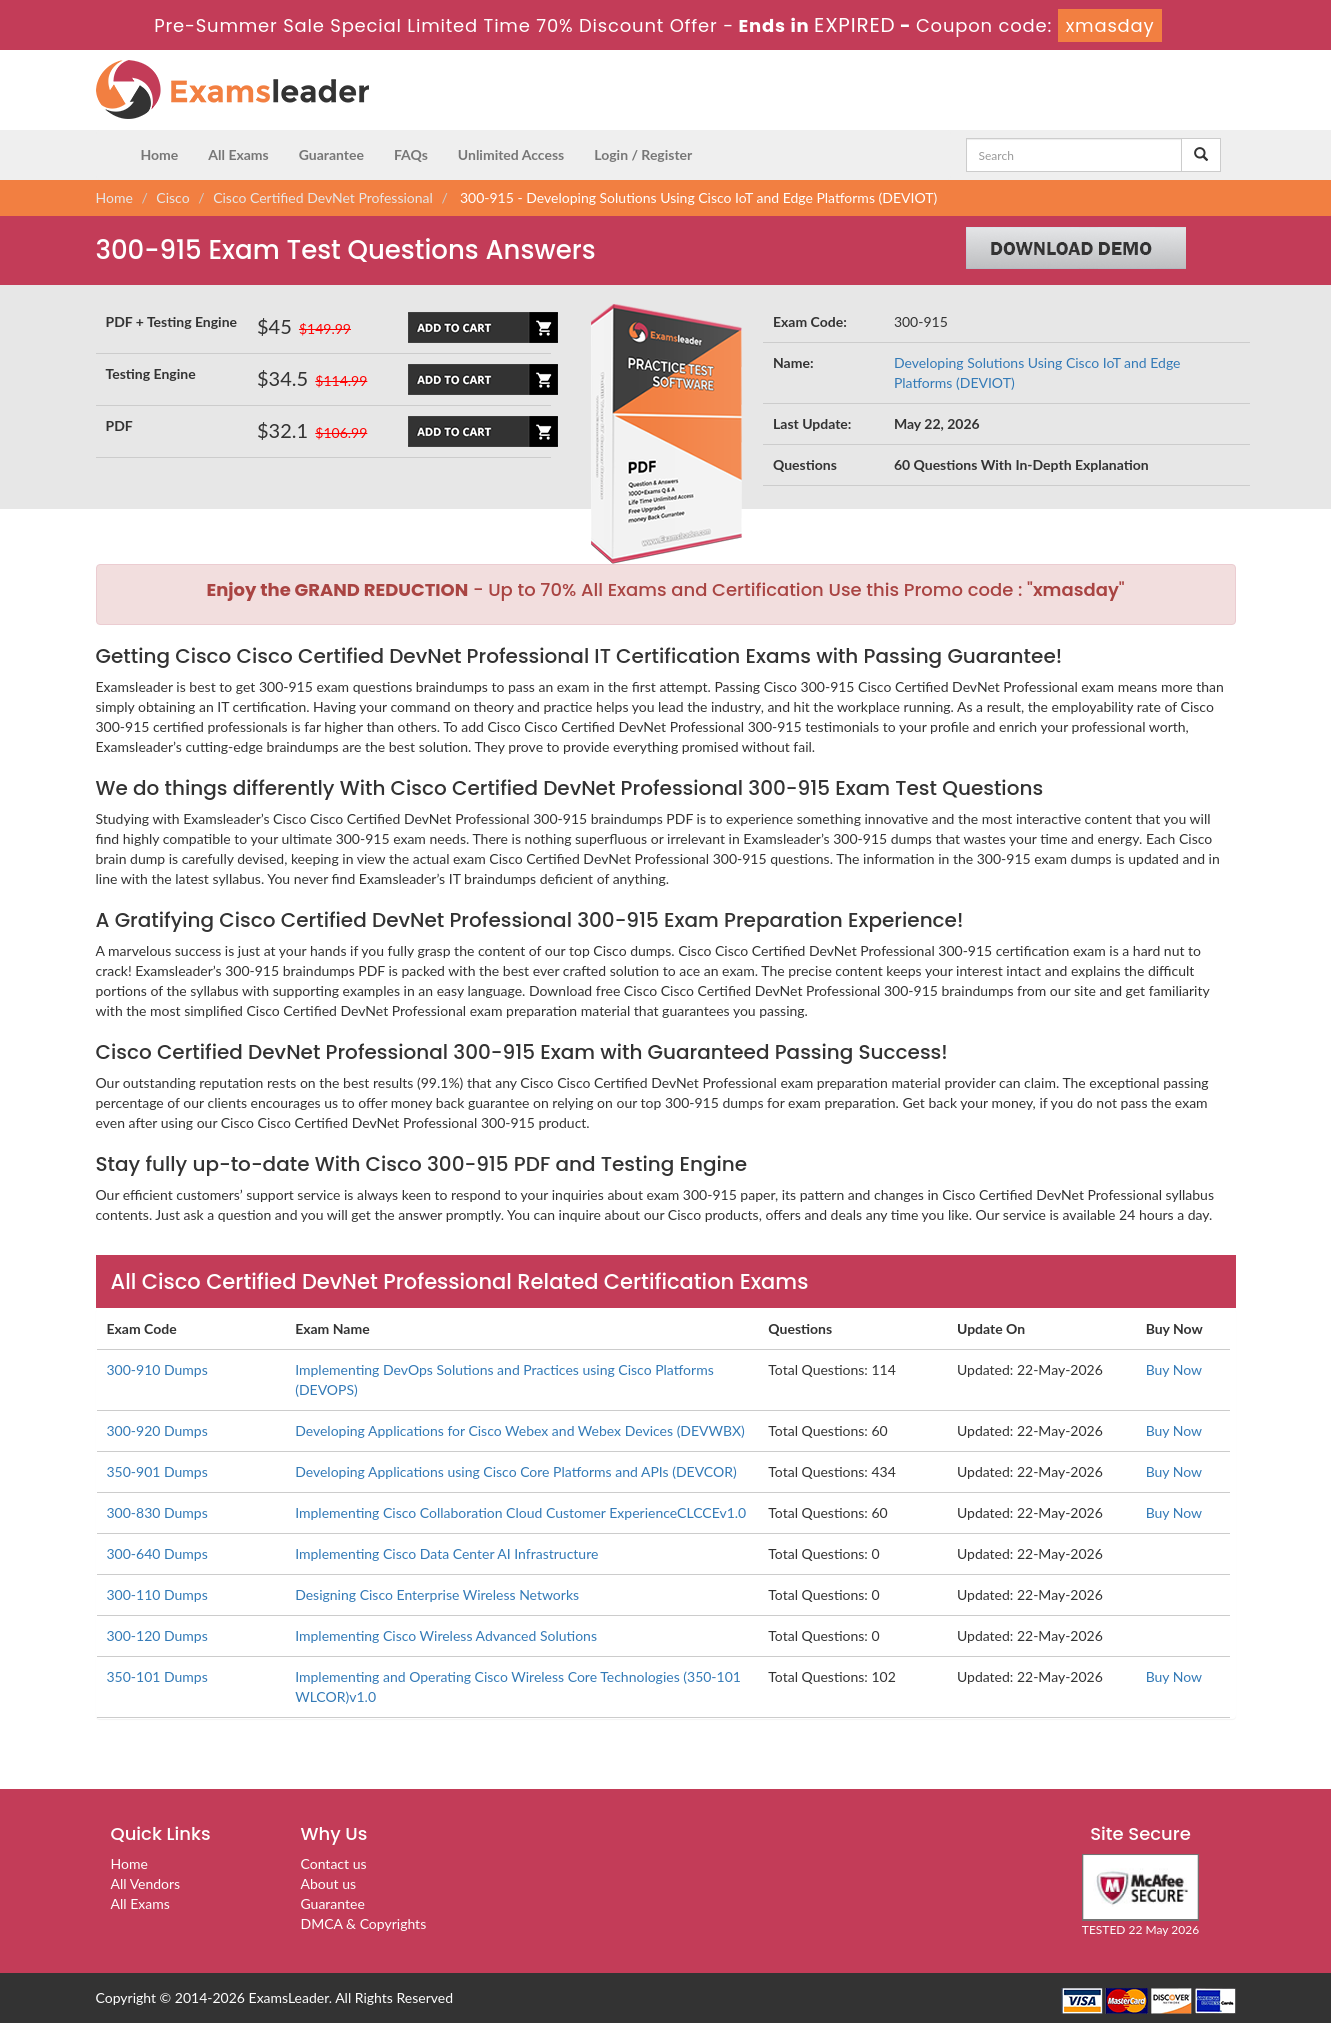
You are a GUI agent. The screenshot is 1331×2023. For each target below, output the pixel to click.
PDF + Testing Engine (172, 321)
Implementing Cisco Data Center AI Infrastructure (446, 1553)
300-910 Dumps (157, 1369)
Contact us (334, 1863)
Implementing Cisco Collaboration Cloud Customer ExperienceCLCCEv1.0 (520, 1512)
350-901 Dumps (157, 1471)
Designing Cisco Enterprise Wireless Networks (437, 1594)
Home (160, 154)
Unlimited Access (511, 154)
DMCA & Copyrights (364, 1923)
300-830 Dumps (157, 1512)
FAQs (411, 154)
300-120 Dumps (157, 1635)
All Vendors (146, 1883)
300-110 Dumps (157, 1594)
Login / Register (643, 154)
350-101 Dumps (157, 1676)
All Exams (238, 154)
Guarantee (331, 154)
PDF (119, 425)
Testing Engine (151, 373)
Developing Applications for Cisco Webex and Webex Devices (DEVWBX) (520, 1430)
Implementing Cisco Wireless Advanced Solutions (446, 1635)
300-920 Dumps (157, 1430)
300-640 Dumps (157, 1553)
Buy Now (1174, 1369)
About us (329, 1883)
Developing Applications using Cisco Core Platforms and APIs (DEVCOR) (516, 1471)
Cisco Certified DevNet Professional (323, 197)
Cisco (172, 197)
